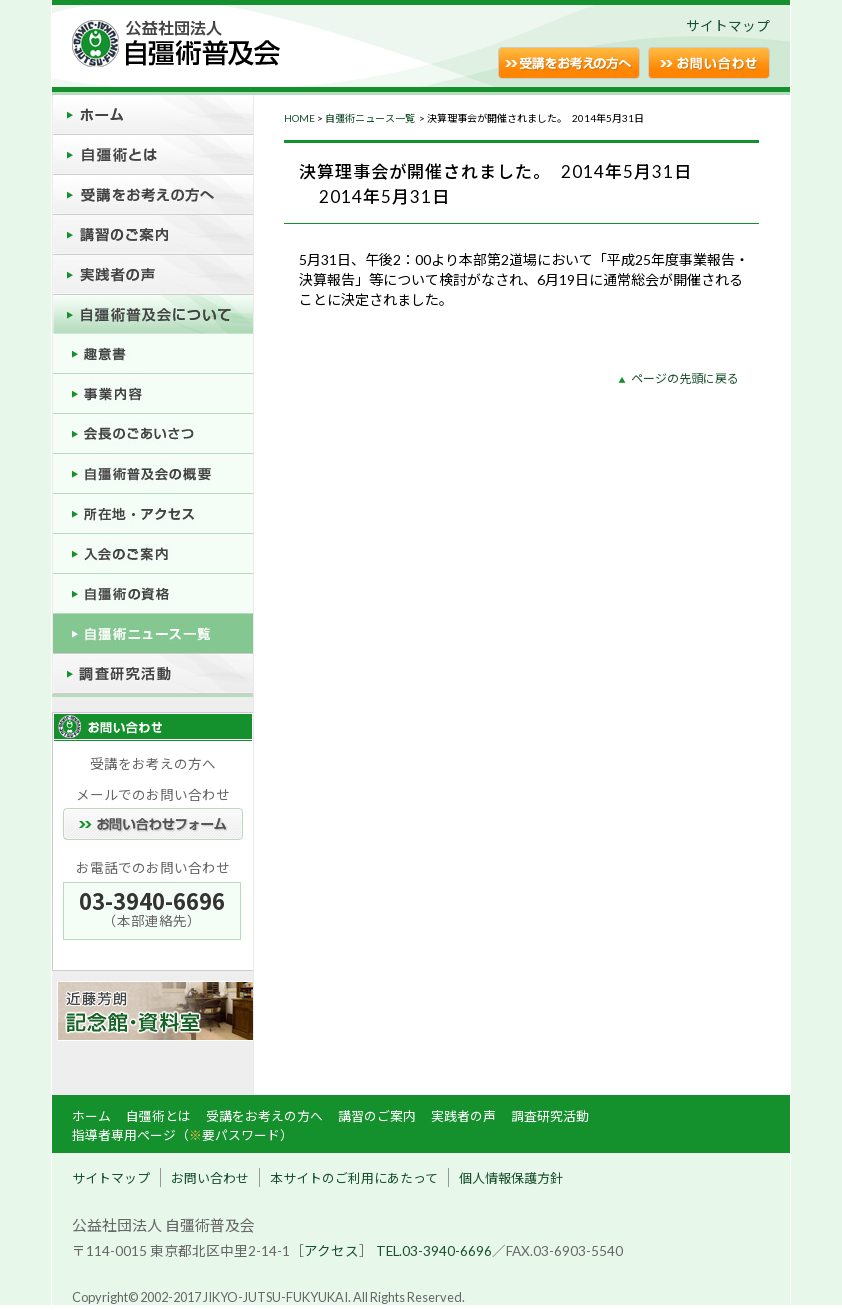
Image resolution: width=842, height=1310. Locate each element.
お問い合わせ (210, 1178)
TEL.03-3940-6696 (434, 1251)
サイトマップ (728, 26)
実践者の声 (463, 1116)
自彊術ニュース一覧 (371, 118)
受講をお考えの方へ (264, 1116)
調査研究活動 (550, 1116)
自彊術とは (158, 1116)
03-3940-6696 (152, 900)
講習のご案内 (377, 1116)
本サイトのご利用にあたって (354, 1178)
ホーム (91, 1116)
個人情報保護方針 (511, 1178)
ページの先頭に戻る (685, 378)
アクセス (331, 1251)
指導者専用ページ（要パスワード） (182, 1135)
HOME (299, 118)
